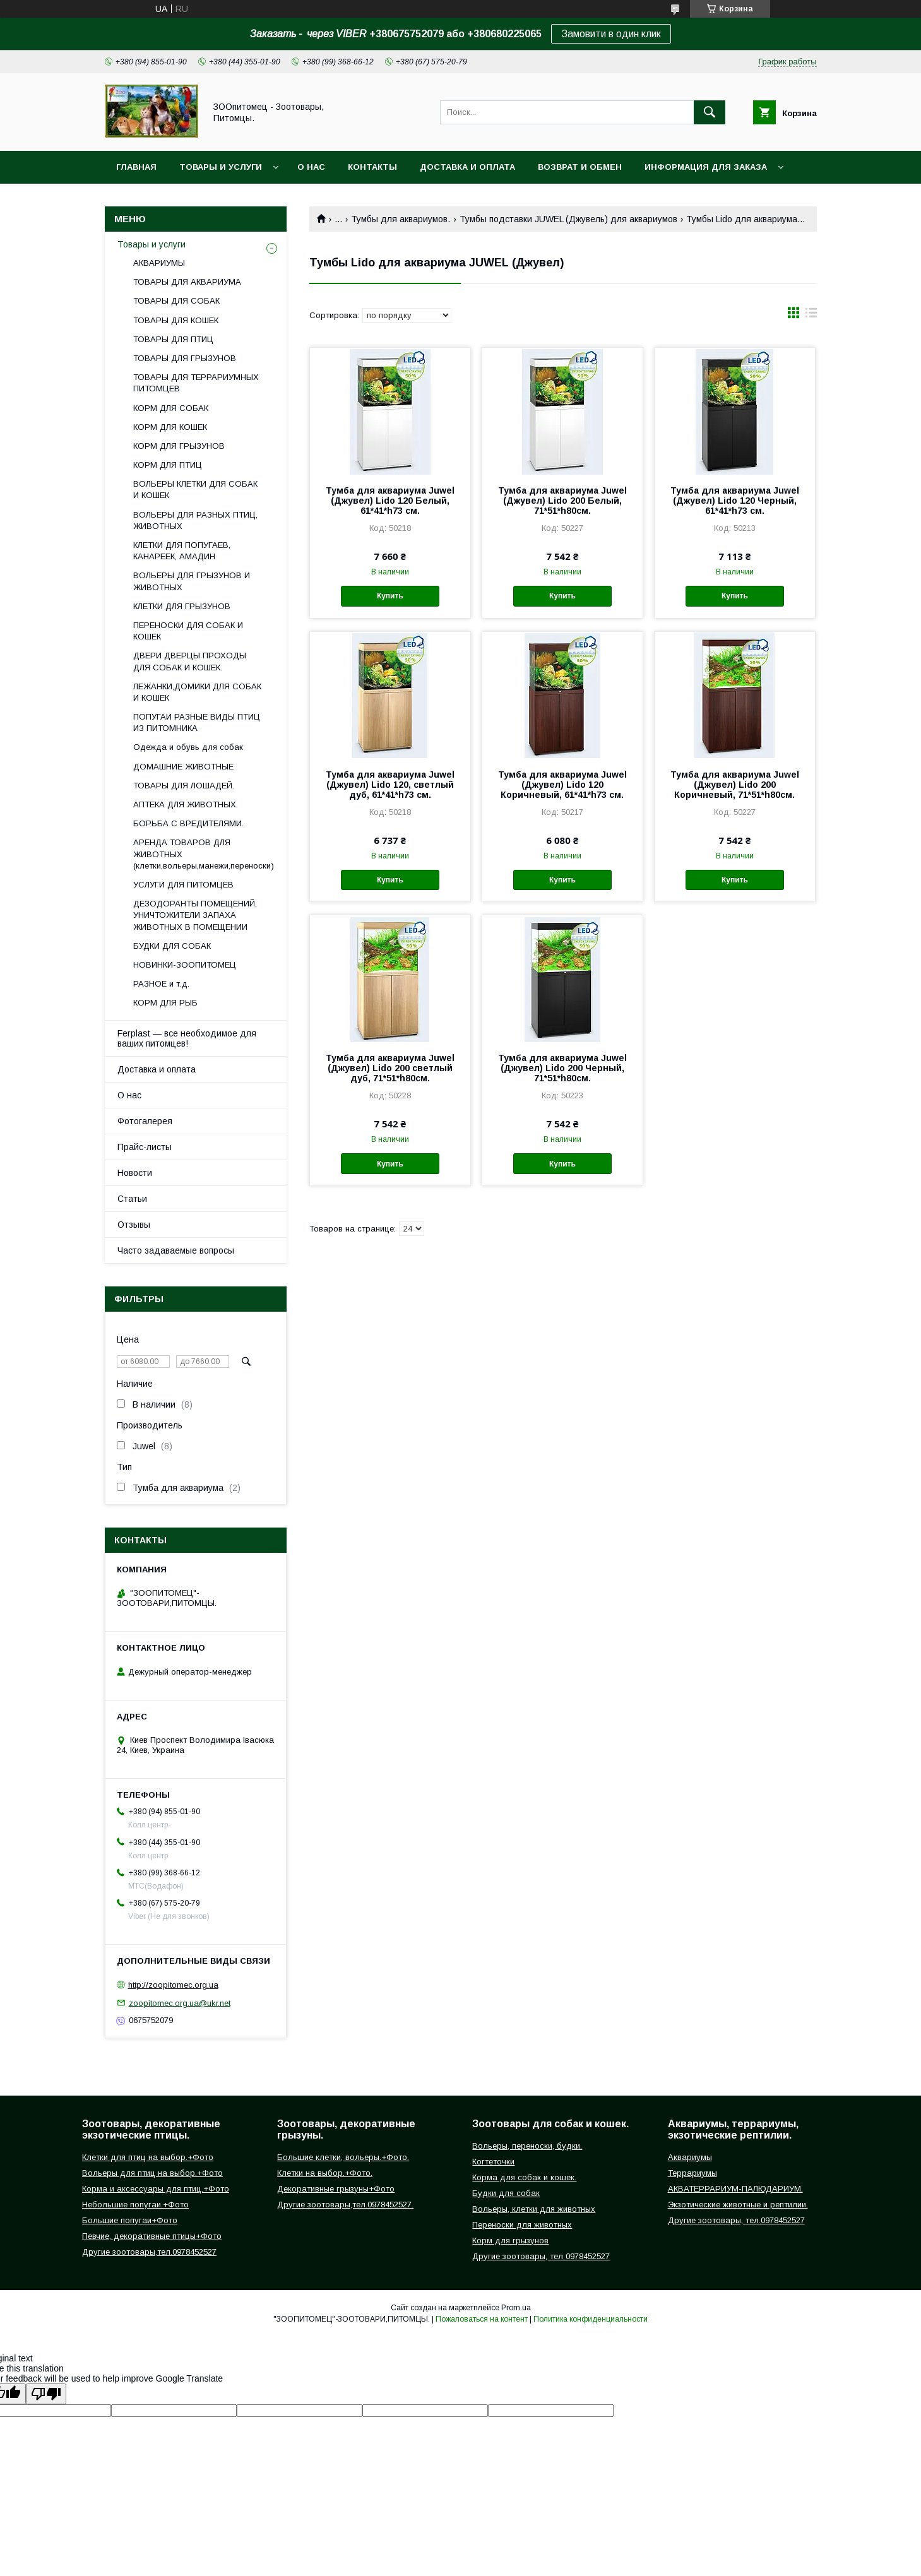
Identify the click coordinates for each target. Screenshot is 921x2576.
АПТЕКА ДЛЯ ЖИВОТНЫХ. (185, 804)
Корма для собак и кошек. (524, 2177)
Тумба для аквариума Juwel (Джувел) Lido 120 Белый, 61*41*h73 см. (390, 500)
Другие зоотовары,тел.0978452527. (345, 2204)
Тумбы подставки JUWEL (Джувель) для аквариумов (568, 219)
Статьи (132, 1199)
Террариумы (692, 2173)
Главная (136, 167)
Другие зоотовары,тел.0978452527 (149, 2252)
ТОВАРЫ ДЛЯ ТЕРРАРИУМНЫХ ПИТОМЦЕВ (196, 382)
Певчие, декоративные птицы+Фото (152, 2236)
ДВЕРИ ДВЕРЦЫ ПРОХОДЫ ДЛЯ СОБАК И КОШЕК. (189, 661)
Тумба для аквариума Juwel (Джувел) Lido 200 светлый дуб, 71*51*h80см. (390, 1068)
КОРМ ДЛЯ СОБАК (170, 408)
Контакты (372, 167)
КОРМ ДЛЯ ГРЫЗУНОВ (179, 446)
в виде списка (811, 315)
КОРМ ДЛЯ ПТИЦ (167, 465)
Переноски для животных (522, 2224)
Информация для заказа (706, 167)
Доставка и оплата (467, 167)
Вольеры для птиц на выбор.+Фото (152, 2173)
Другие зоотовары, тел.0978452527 (736, 2220)
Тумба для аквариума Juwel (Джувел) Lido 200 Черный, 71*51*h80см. (562, 1068)
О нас (311, 167)
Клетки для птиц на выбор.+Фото (147, 2157)
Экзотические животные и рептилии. (738, 2204)
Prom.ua (516, 2307)
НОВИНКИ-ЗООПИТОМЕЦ (184, 965)
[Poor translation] (46, 2393)
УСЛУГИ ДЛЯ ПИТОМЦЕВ (183, 884)
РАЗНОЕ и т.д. (161, 983)
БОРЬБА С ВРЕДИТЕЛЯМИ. (188, 823)
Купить (390, 595)
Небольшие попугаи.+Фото (135, 2204)
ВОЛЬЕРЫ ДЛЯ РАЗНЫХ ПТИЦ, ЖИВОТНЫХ (195, 520)
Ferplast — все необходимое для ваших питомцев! (186, 1038)
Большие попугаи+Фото (129, 2220)
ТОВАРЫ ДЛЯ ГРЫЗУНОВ (184, 358)
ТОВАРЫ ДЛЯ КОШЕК (175, 320)
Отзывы (133, 1225)
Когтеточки (493, 2161)
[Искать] (709, 112)
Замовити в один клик (611, 33)
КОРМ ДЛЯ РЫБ (165, 1002)
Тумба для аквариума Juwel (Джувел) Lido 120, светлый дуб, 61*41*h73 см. (390, 784)
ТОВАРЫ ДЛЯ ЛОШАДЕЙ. (183, 785)
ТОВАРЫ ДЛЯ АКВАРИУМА (187, 282)
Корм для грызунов (510, 2240)
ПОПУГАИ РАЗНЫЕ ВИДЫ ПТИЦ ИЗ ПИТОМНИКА (196, 722)
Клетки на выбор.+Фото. (324, 2173)
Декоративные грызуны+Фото (336, 2188)
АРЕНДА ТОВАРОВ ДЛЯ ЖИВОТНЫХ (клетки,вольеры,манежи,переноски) (203, 854)
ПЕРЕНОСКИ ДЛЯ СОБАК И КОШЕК (188, 630)
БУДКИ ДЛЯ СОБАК (172, 946)
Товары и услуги (220, 167)
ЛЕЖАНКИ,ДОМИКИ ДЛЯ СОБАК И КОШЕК (197, 692)
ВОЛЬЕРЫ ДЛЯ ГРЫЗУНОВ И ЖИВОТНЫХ (191, 581)
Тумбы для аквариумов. (400, 219)
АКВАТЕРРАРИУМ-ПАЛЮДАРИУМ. (735, 2188)
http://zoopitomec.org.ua (173, 1985)
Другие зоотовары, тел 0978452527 (541, 2256)
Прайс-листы (144, 1147)
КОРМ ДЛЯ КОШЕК (170, 427)
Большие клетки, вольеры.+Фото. (343, 2157)
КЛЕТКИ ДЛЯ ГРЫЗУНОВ (181, 606)
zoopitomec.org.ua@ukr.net (179, 2002)
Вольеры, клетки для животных (533, 2209)
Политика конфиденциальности (590, 2319)
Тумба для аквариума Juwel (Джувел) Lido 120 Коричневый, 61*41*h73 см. (562, 784)
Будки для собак (506, 2193)
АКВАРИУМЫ (159, 263)
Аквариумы (690, 2157)
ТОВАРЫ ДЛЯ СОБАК (176, 301)
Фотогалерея (144, 1121)
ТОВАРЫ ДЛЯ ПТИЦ (173, 339)
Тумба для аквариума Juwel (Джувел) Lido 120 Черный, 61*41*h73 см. (734, 500)
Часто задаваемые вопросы (175, 1250)
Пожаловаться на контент (482, 2319)
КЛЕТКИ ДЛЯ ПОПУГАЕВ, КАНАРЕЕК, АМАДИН (181, 550)
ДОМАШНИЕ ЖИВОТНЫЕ (183, 766)
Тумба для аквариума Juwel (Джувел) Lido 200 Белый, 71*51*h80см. (562, 500)
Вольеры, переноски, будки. (527, 2146)
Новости (134, 1173)
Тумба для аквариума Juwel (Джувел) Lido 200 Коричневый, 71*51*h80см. (734, 784)
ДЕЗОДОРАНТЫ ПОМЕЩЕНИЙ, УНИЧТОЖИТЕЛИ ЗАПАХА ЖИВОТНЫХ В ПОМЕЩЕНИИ (195, 915)
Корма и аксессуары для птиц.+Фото (155, 2188)
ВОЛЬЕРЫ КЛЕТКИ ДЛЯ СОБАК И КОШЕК (195, 489)
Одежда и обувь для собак (188, 747)
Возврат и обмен (580, 167)
